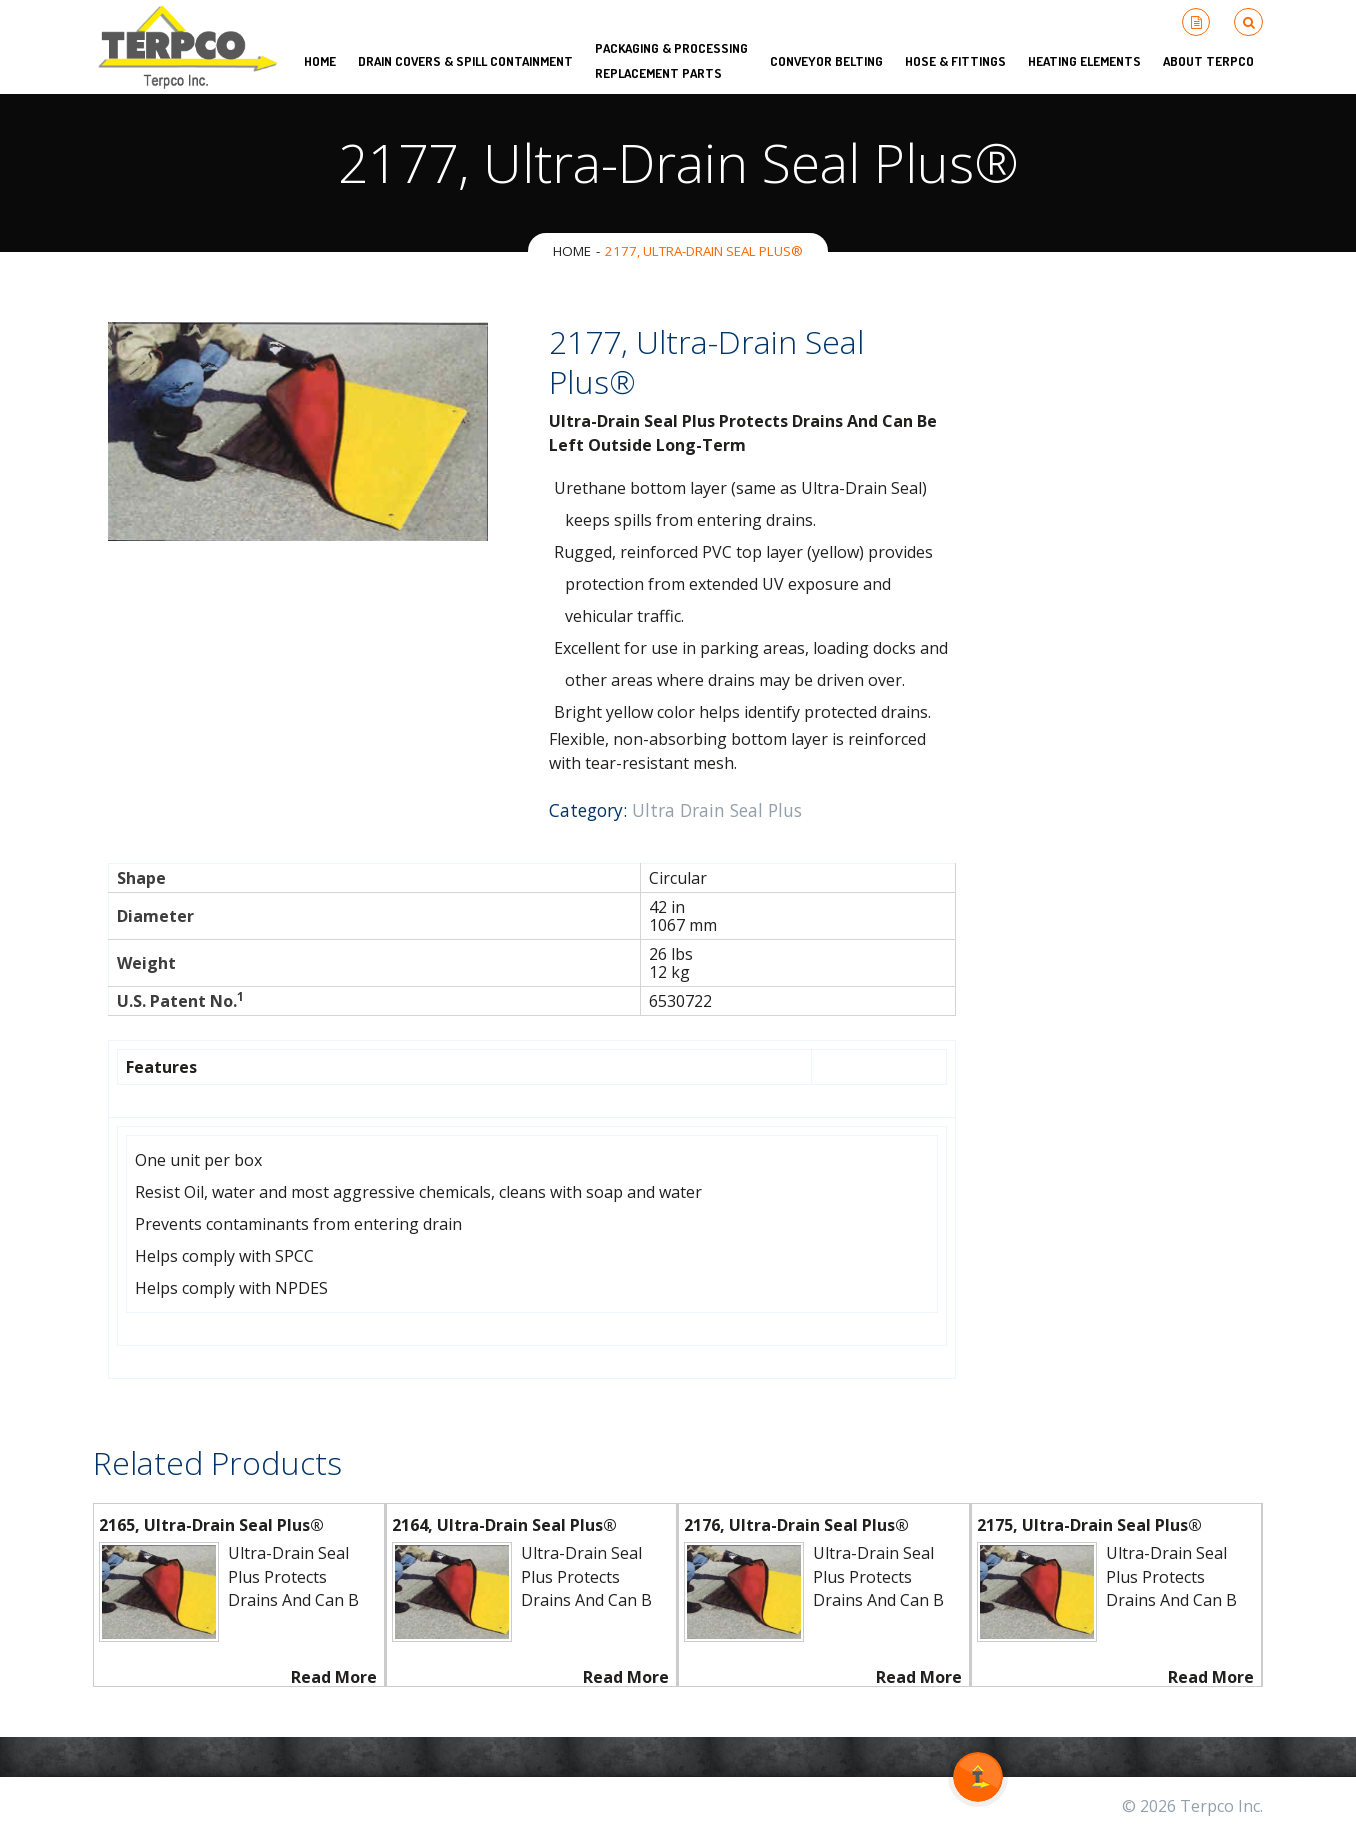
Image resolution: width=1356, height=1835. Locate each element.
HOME (320, 61)
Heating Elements (1084, 61)
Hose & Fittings (955, 61)
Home (572, 251)
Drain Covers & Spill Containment (465, 61)
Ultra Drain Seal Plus (717, 810)
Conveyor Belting (826, 61)
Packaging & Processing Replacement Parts (671, 60)
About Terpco (1208, 61)
